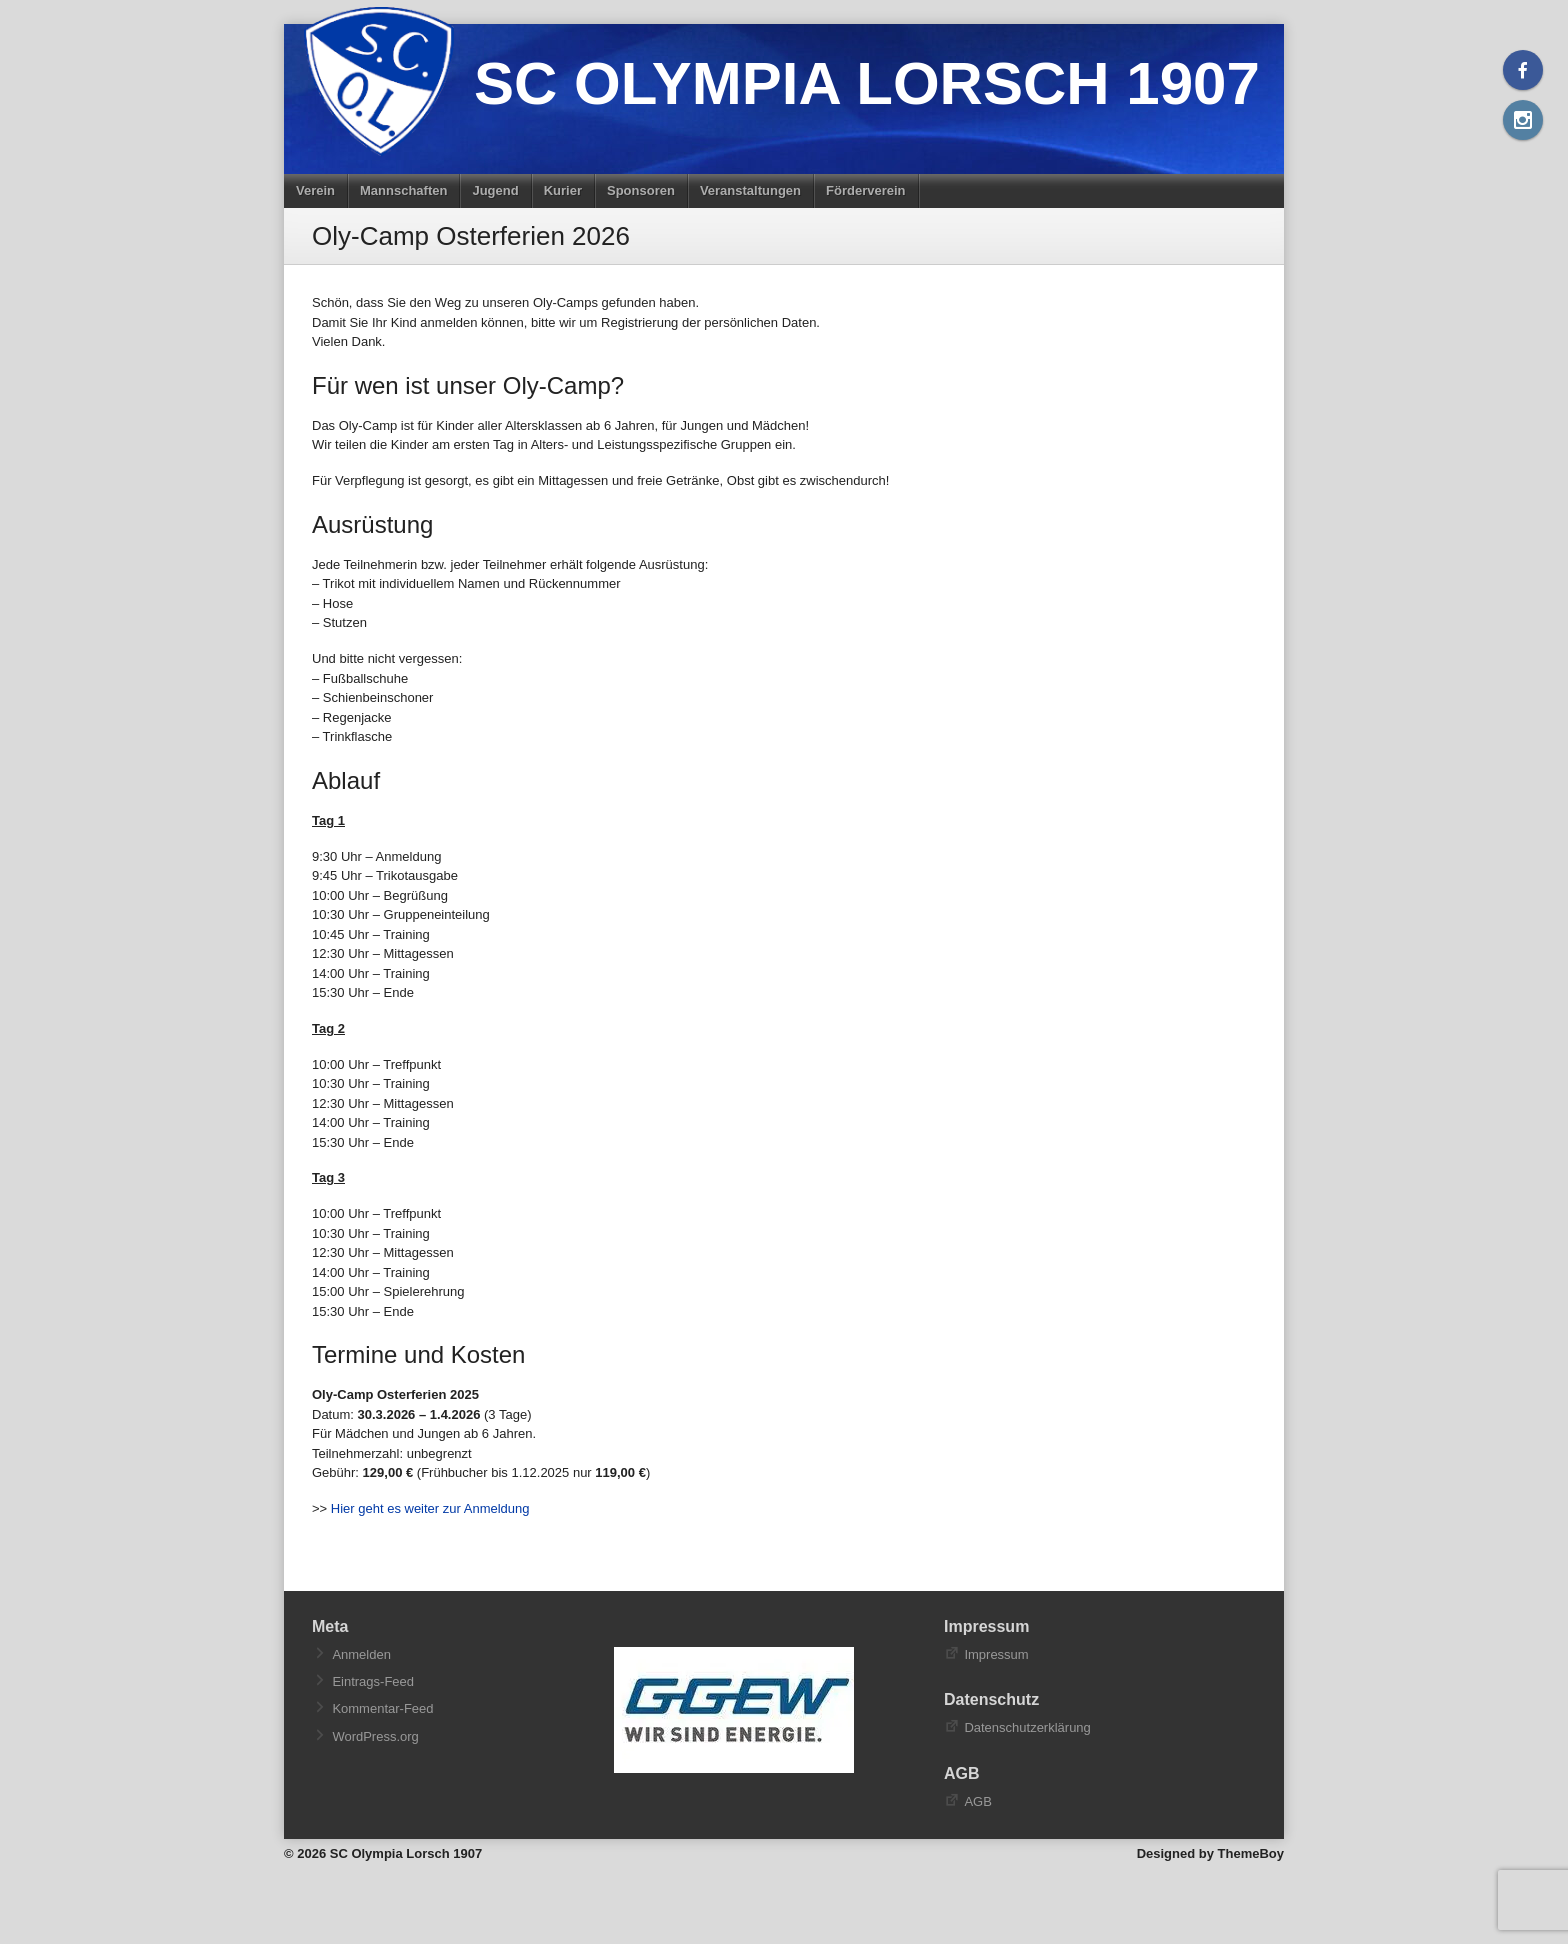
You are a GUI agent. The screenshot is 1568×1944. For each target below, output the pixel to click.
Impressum (996, 1654)
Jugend (495, 190)
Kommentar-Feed (382, 1708)
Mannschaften (403, 190)
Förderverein (865, 190)
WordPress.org (375, 1736)
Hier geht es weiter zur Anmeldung (430, 1508)
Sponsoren (641, 190)
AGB (977, 1801)
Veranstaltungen (750, 190)
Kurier (563, 190)
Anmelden (361, 1654)
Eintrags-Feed (373, 1681)
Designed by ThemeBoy (1210, 1853)
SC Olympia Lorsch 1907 (867, 83)
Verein (315, 190)
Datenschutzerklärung (1027, 1727)
